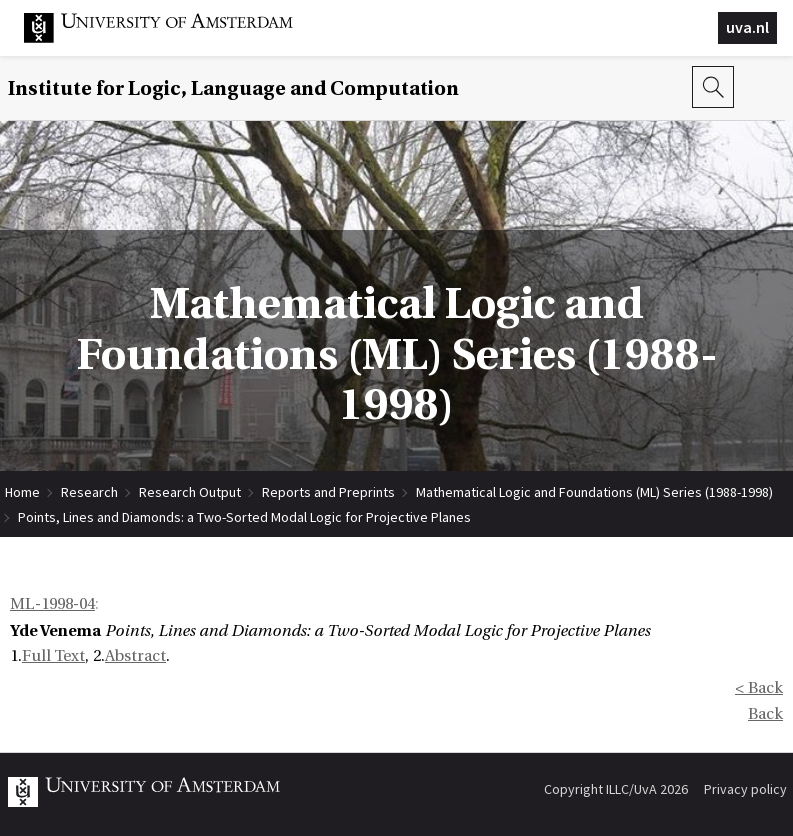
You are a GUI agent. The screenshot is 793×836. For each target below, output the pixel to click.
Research (89, 492)
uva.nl (747, 27)
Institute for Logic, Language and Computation (233, 88)
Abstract (135, 656)
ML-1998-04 (52, 604)
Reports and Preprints (328, 492)
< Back (759, 688)
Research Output (190, 492)
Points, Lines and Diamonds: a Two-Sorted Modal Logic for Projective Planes (244, 517)
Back (765, 714)
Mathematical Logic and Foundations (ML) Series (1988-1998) (594, 492)
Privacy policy (745, 789)
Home (22, 492)
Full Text (53, 656)
